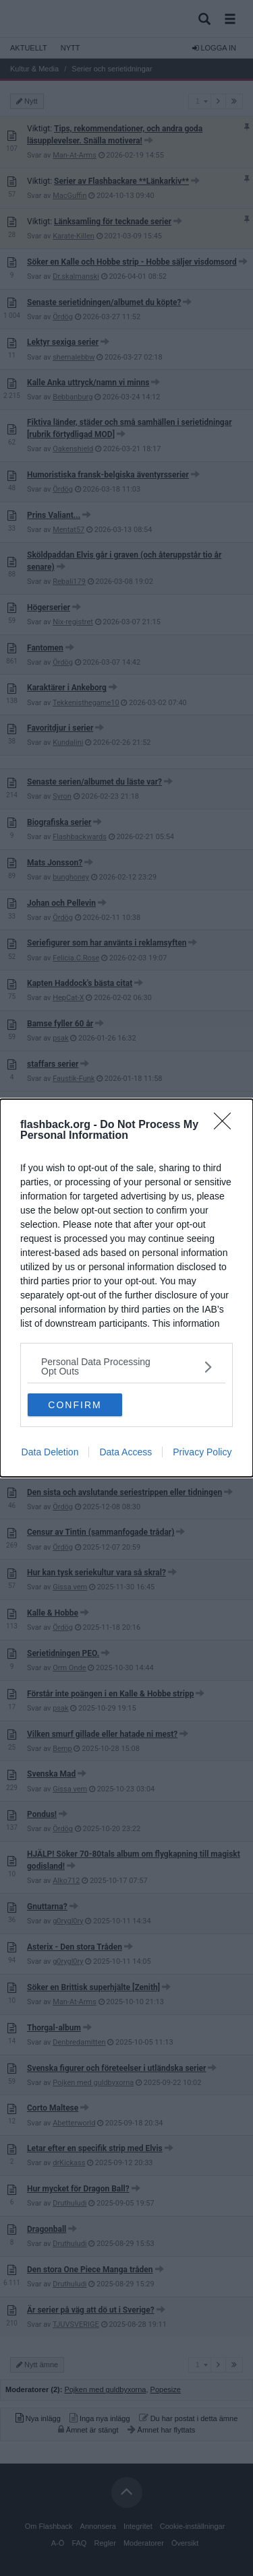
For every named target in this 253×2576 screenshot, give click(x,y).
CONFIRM (74, 1404)
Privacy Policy (202, 1452)
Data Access (125, 1452)
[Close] (227, 1125)
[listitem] (126, 1366)
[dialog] (126, 1288)
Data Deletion (50, 1452)
